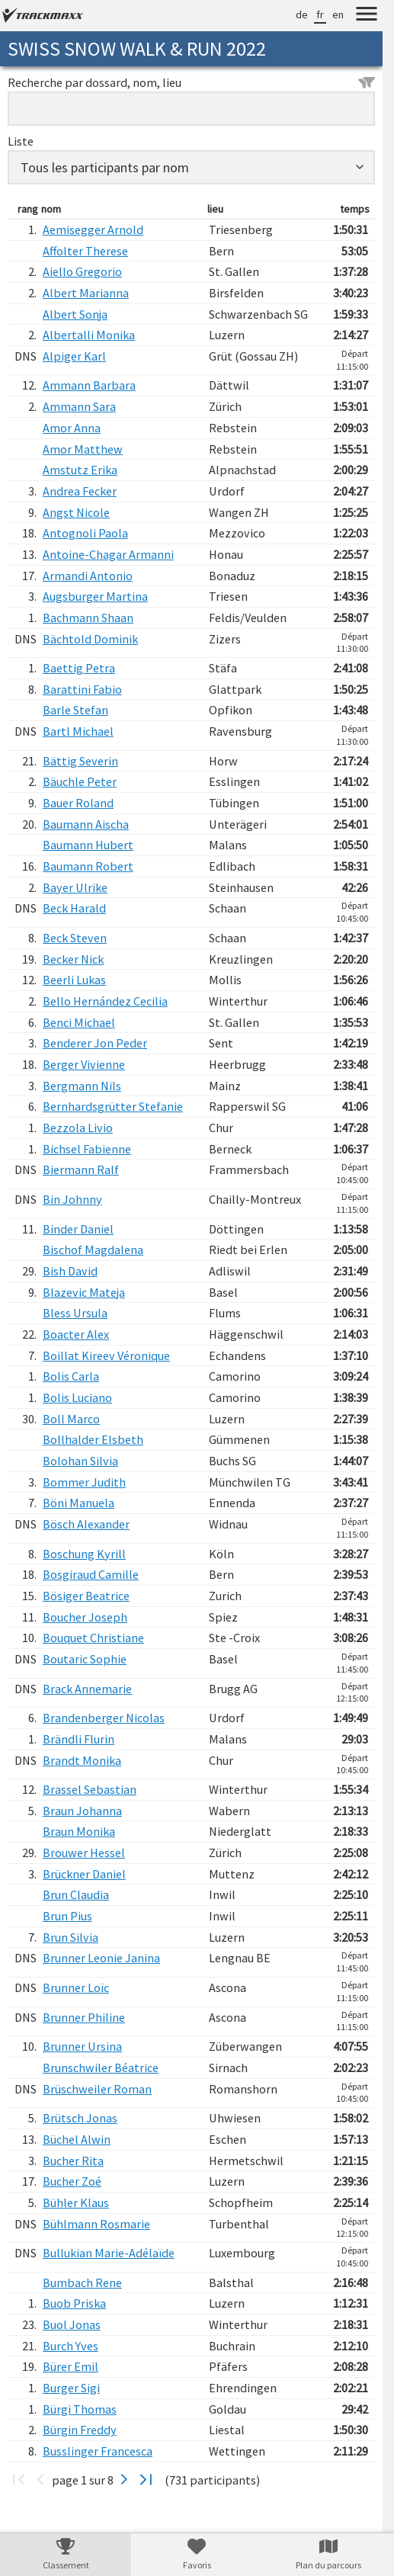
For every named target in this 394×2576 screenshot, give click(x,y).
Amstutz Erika (80, 469)
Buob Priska (74, 2303)
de (302, 14)
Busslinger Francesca (97, 2451)
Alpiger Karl (74, 356)
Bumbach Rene (82, 2282)
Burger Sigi (71, 2387)
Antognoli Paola (85, 533)
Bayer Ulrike (75, 887)
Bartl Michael (78, 731)
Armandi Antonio (88, 575)
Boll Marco (71, 1418)
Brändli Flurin (78, 1739)
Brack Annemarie (87, 1688)
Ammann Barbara (89, 385)
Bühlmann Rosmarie (96, 2223)
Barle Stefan (75, 709)
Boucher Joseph (85, 1617)
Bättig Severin (80, 760)
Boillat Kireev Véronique (106, 1355)
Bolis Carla (71, 1376)
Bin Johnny (72, 1199)
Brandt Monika (82, 1760)
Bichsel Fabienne (87, 1148)
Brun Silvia (70, 1937)
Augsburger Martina (95, 596)
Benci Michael (79, 1022)
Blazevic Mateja (84, 1292)
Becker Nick (73, 959)
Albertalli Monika (89, 334)
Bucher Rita (73, 2160)
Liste (21, 141)
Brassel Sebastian (89, 1789)
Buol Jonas (72, 2324)
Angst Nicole (76, 512)
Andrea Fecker (80, 491)
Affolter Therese (85, 250)
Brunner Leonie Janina (101, 1957)
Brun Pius (67, 1915)
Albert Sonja (75, 314)
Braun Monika (79, 1831)
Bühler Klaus (76, 2202)
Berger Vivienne (84, 1064)
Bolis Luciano (77, 1397)
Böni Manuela (78, 1502)
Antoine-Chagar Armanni (108, 554)
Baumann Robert (88, 866)
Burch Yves (70, 2345)
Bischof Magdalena (93, 1249)
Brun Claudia (76, 1894)
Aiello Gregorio (82, 271)
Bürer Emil (70, 2366)
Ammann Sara (79, 406)
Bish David (70, 1270)
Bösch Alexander (86, 1524)
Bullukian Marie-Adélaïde (109, 2252)
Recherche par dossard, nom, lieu (191, 82)
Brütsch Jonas (80, 2117)
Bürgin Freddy (80, 2429)
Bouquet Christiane (93, 1637)
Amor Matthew (83, 449)
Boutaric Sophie (85, 1659)
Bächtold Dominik (90, 638)
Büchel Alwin (77, 2139)
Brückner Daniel (84, 1873)
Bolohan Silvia (80, 1460)
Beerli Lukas (74, 979)
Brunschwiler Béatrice (101, 2067)
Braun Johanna (82, 1810)
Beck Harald (74, 908)
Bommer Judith (84, 1482)
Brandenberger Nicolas (104, 1717)
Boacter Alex (76, 1334)
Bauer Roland (78, 802)
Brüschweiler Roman (97, 2088)
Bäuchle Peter (80, 781)
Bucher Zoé (72, 2181)
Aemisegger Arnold (93, 229)
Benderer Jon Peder (95, 1043)
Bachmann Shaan (88, 617)
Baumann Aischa (86, 824)
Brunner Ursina (82, 2046)
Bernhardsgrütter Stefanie (113, 1106)
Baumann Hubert (88, 844)
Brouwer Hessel (84, 1852)
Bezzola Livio (78, 1127)
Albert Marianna (86, 292)
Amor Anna (72, 427)
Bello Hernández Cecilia (105, 1001)
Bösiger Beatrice (86, 1595)
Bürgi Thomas (80, 2409)
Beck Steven (75, 937)
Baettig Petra (79, 667)
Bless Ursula (75, 1312)
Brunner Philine (84, 2017)
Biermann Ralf (81, 1169)
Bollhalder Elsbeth (93, 1439)
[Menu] (366, 16)
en (338, 14)
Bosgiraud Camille (91, 1574)
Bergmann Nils (82, 1085)
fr (320, 14)
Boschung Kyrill (84, 1553)
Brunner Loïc (76, 1987)
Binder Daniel (78, 1229)
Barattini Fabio (82, 689)
